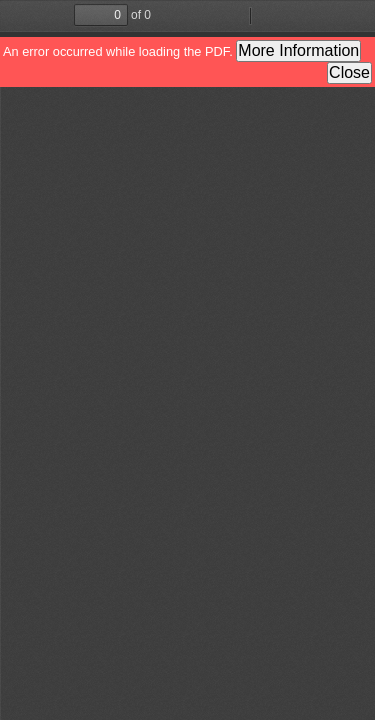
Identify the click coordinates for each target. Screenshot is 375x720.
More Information (298, 50)
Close (349, 72)
